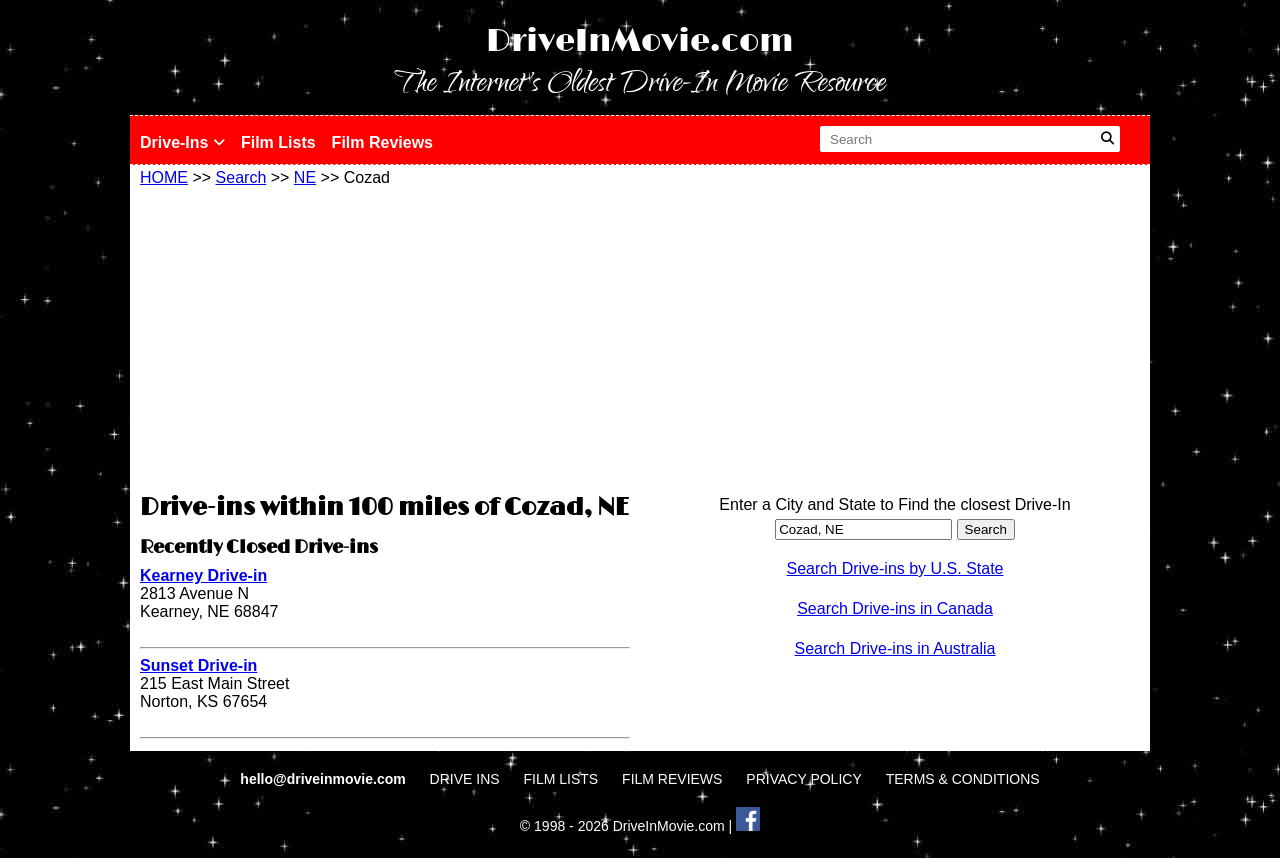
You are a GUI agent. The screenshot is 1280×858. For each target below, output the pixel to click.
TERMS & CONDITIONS (963, 779)
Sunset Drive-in (198, 665)
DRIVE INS (465, 779)
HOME (164, 177)
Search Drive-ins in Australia (895, 648)
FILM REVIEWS (672, 779)
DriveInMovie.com (640, 41)
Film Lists (278, 142)
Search (241, 177)
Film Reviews (382, 142)
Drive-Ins (182, 142)
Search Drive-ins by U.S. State (895, 568)
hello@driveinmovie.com (324, 779)
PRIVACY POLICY (803, 779)
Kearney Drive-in (203, 575)
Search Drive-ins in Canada (895, 608)
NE (305, 177)
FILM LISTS (561, 779)
